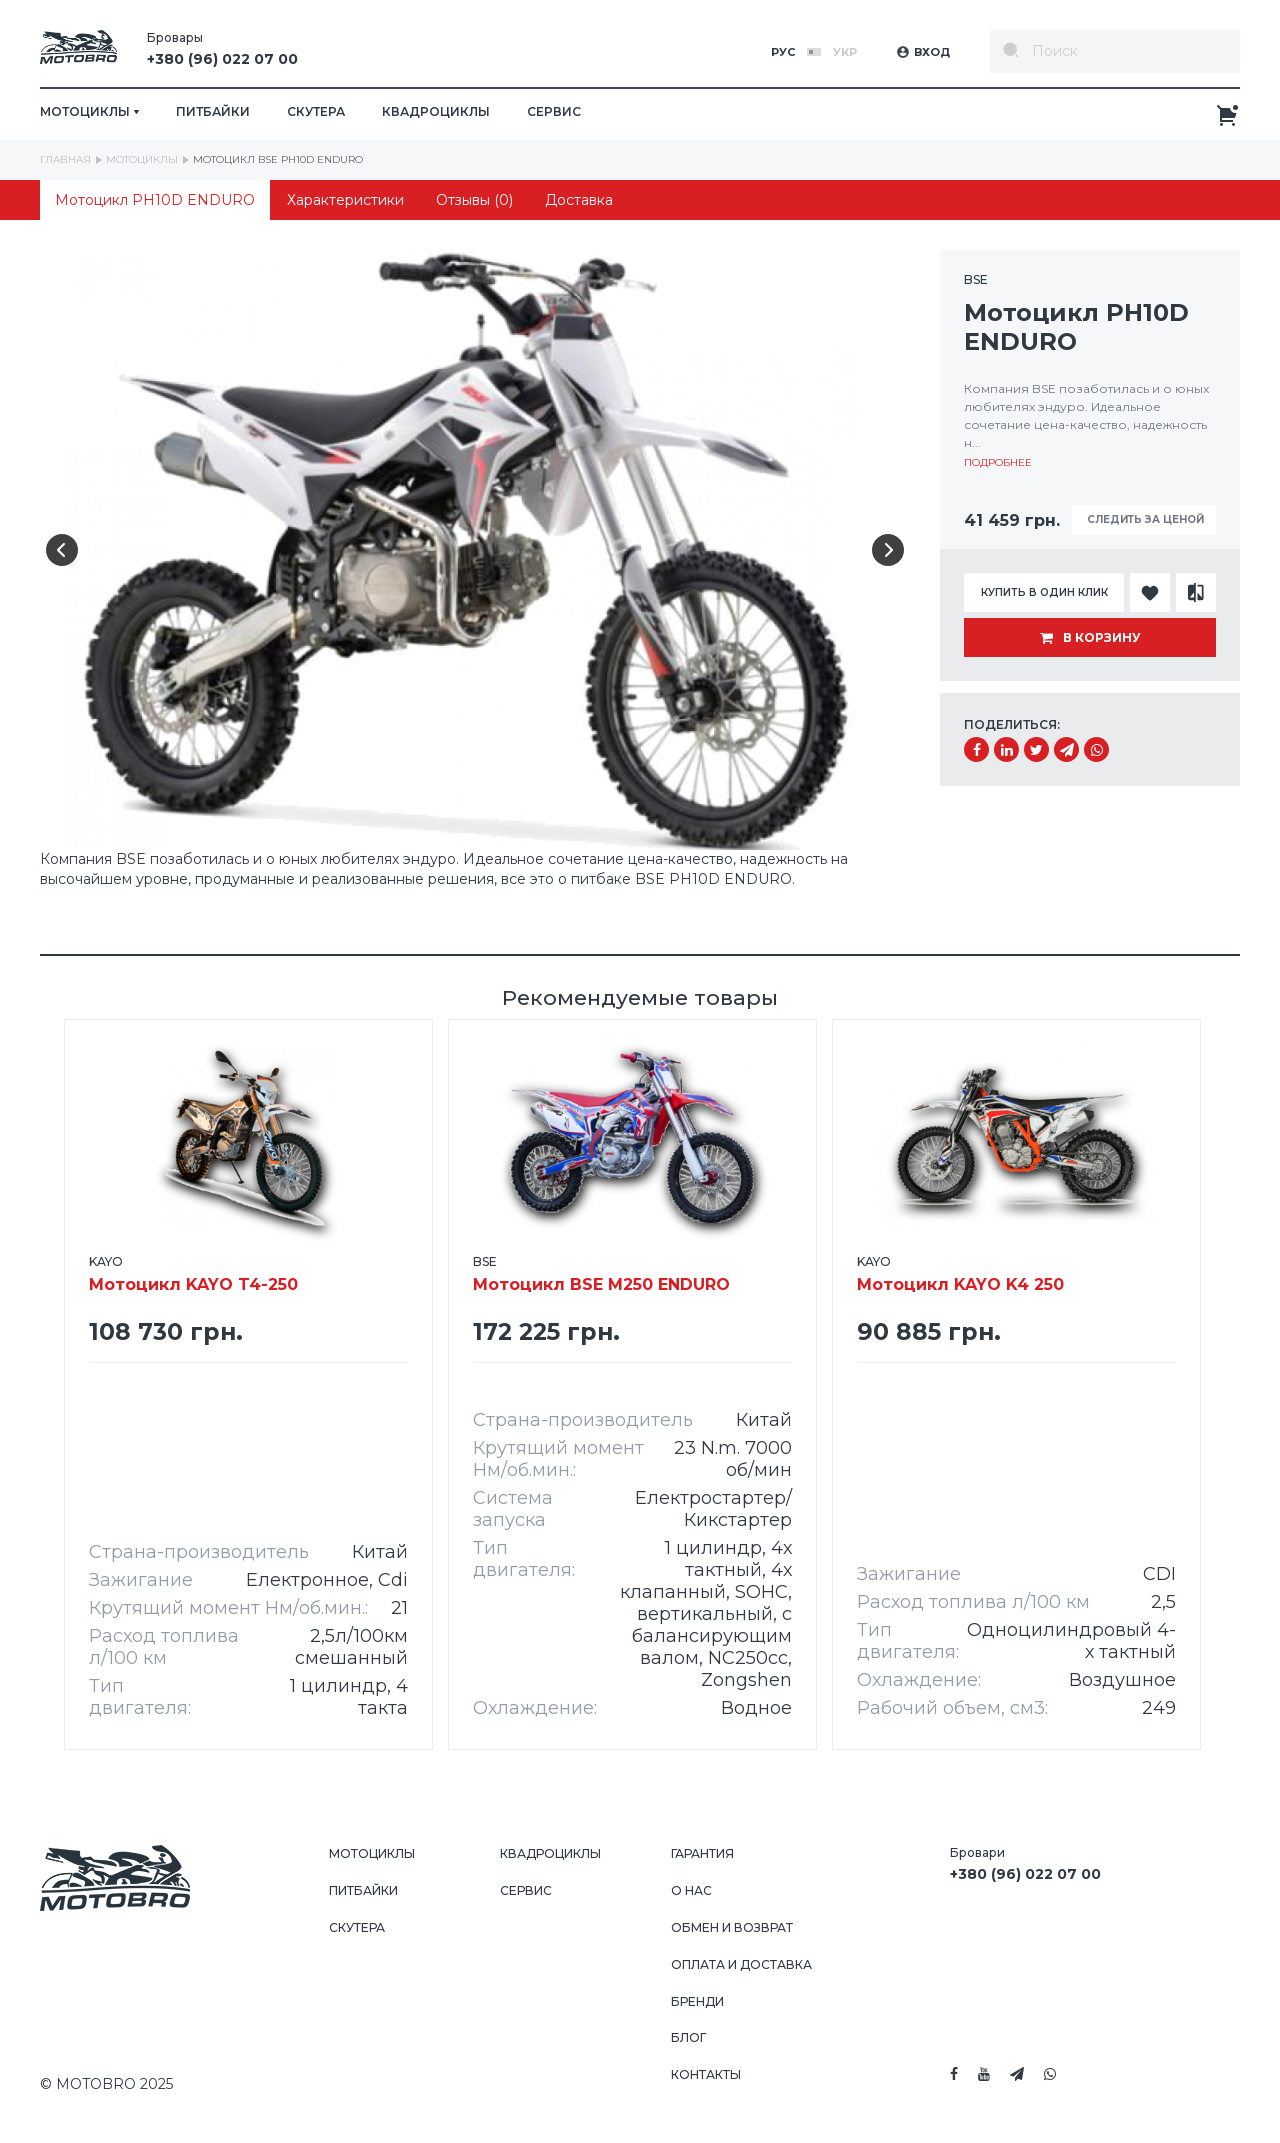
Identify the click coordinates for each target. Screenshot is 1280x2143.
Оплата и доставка (741, 1964)
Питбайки (213, 111)
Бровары (222, 51)
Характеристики (345, 200)
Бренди (697, 2001)
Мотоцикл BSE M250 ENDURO (601, 1274)
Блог (688, 2037)
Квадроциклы (436, 111)
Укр (845, 52)
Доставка (579, 200)
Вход (923, 52)
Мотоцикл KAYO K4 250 (960, 1274)
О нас (691, 1890)
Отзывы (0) (474, 200)
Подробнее (998, 462)
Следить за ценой (1144, 519)
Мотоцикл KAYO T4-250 (193, 1274)
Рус (783, 52)
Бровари (1025, 1866)
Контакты (706, 2074)
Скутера (316, 111)
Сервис (554, 111)
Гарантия (702, 1853)
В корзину (1090, 637)
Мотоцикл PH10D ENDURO (155, 200)
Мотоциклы (372, 1853)
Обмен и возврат (732, 1927)
